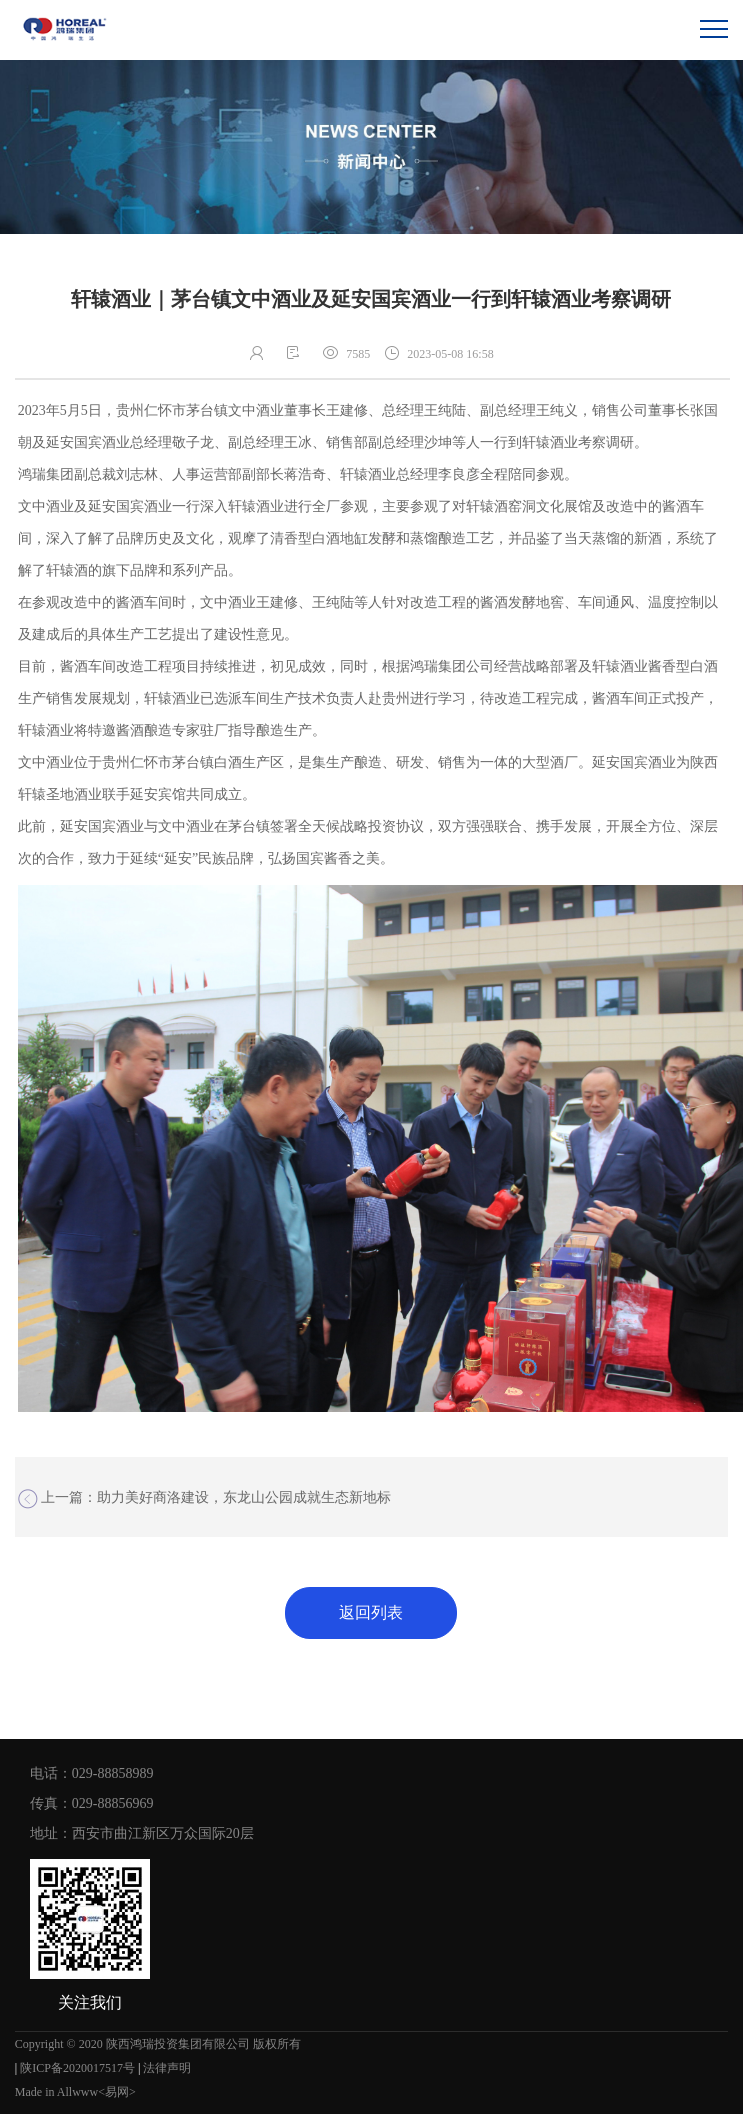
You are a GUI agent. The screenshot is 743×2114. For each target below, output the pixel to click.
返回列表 (371, 1612)
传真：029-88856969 (92, 1803)
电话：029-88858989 (92, 1773)
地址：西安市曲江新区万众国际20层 (142, 1833)
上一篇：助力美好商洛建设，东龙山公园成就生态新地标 (205, 1499)
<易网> (117, 2092)
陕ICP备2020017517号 (77, 2068)
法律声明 (167, 2068)
